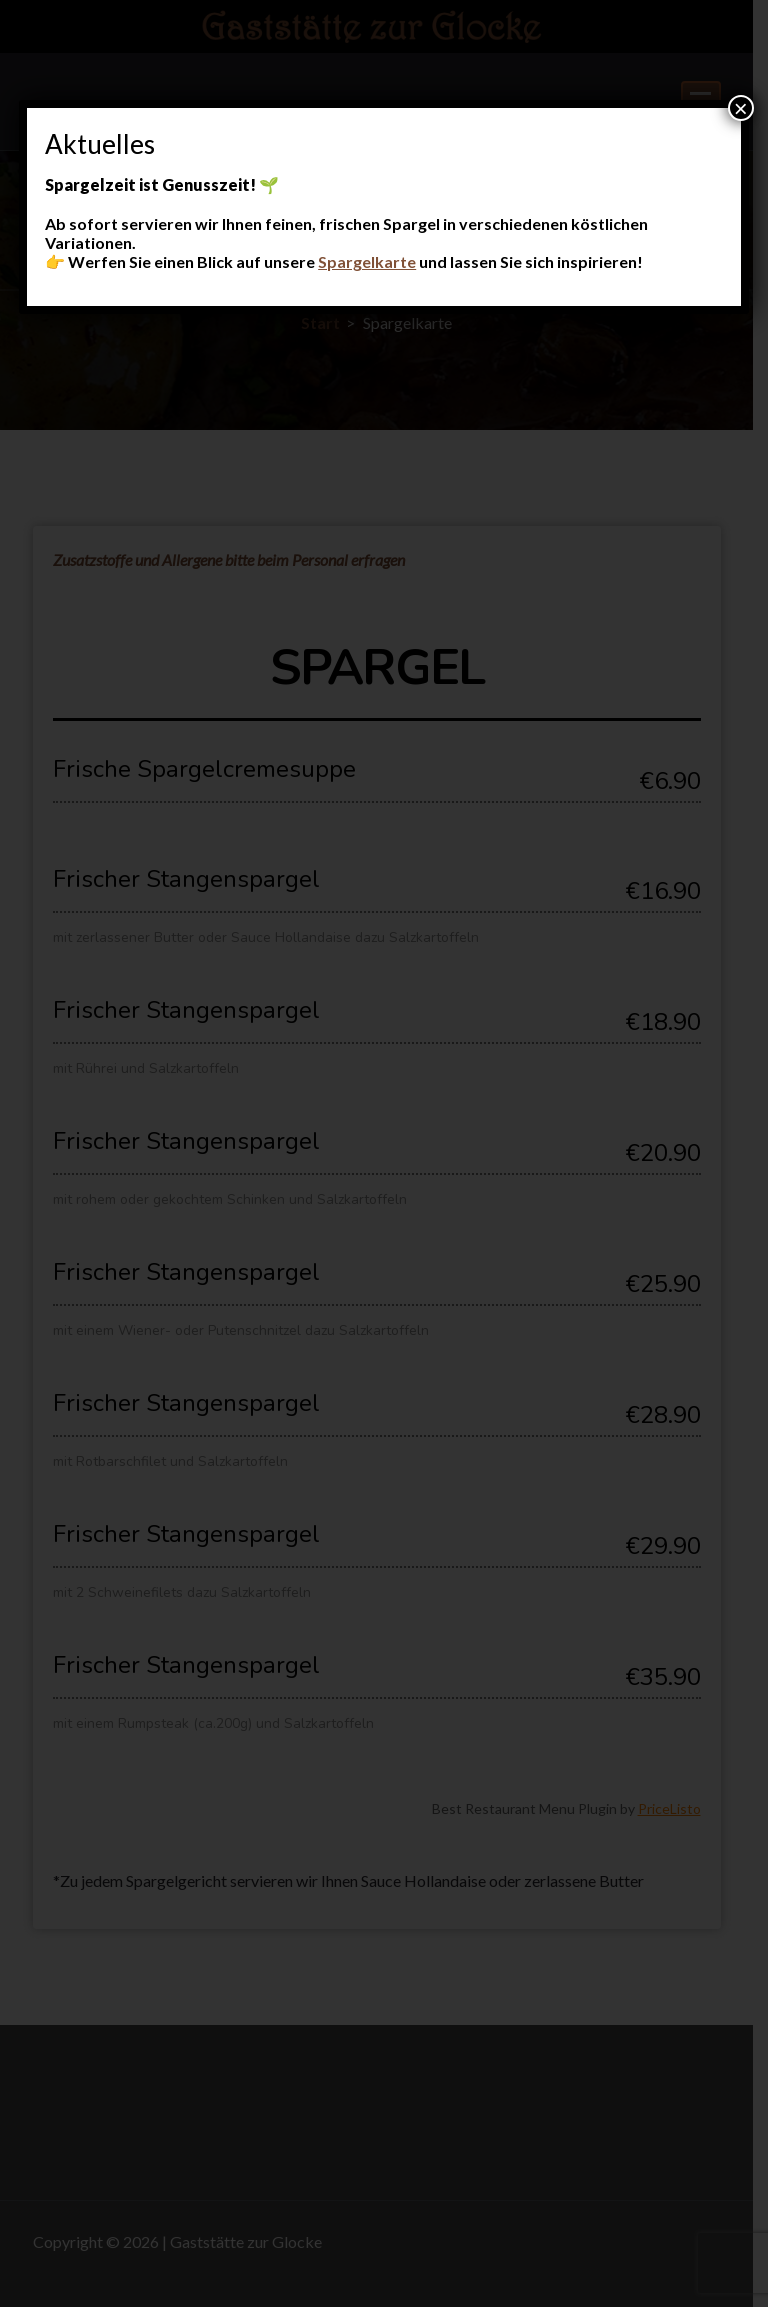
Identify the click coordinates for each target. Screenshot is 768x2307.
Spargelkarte (367, 261)
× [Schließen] (741, 108)
